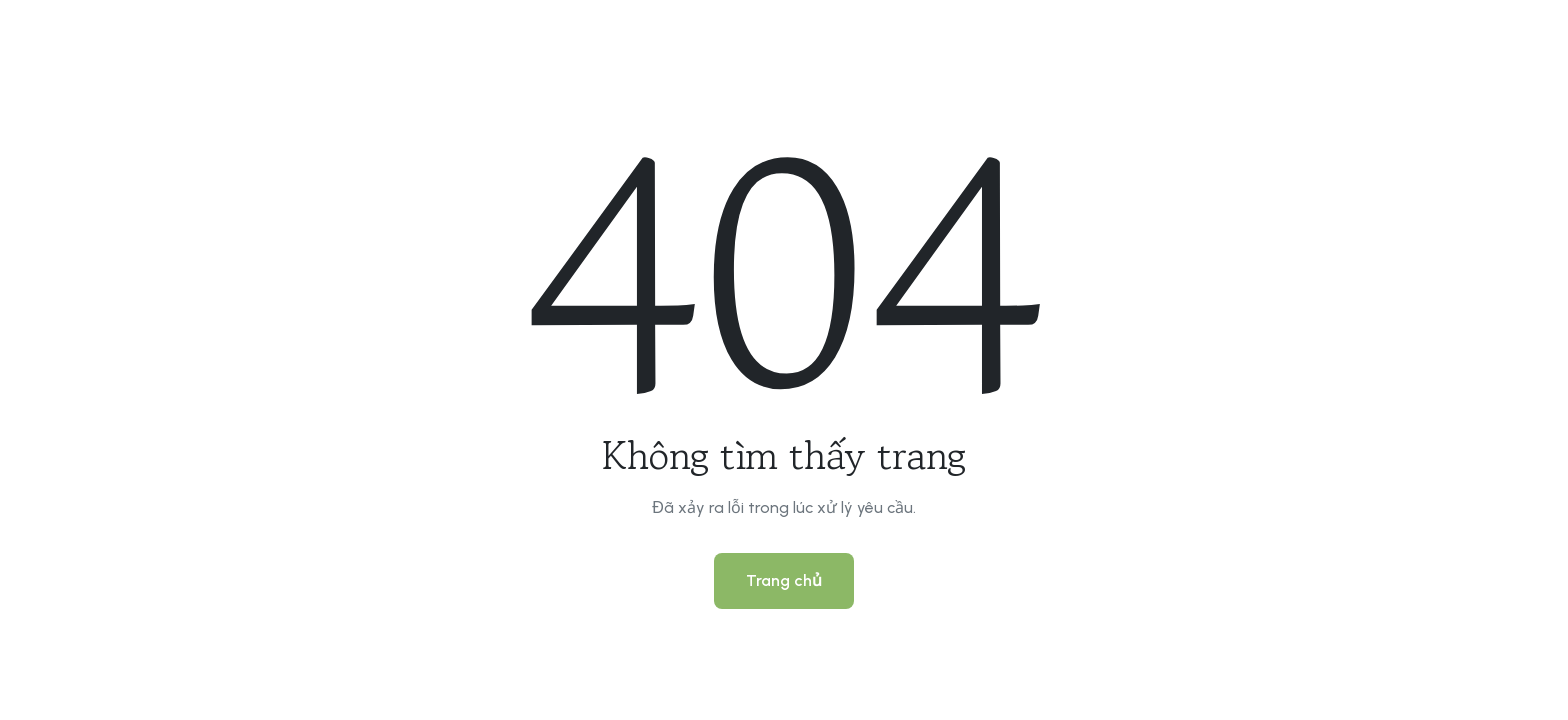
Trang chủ (784, 580)
